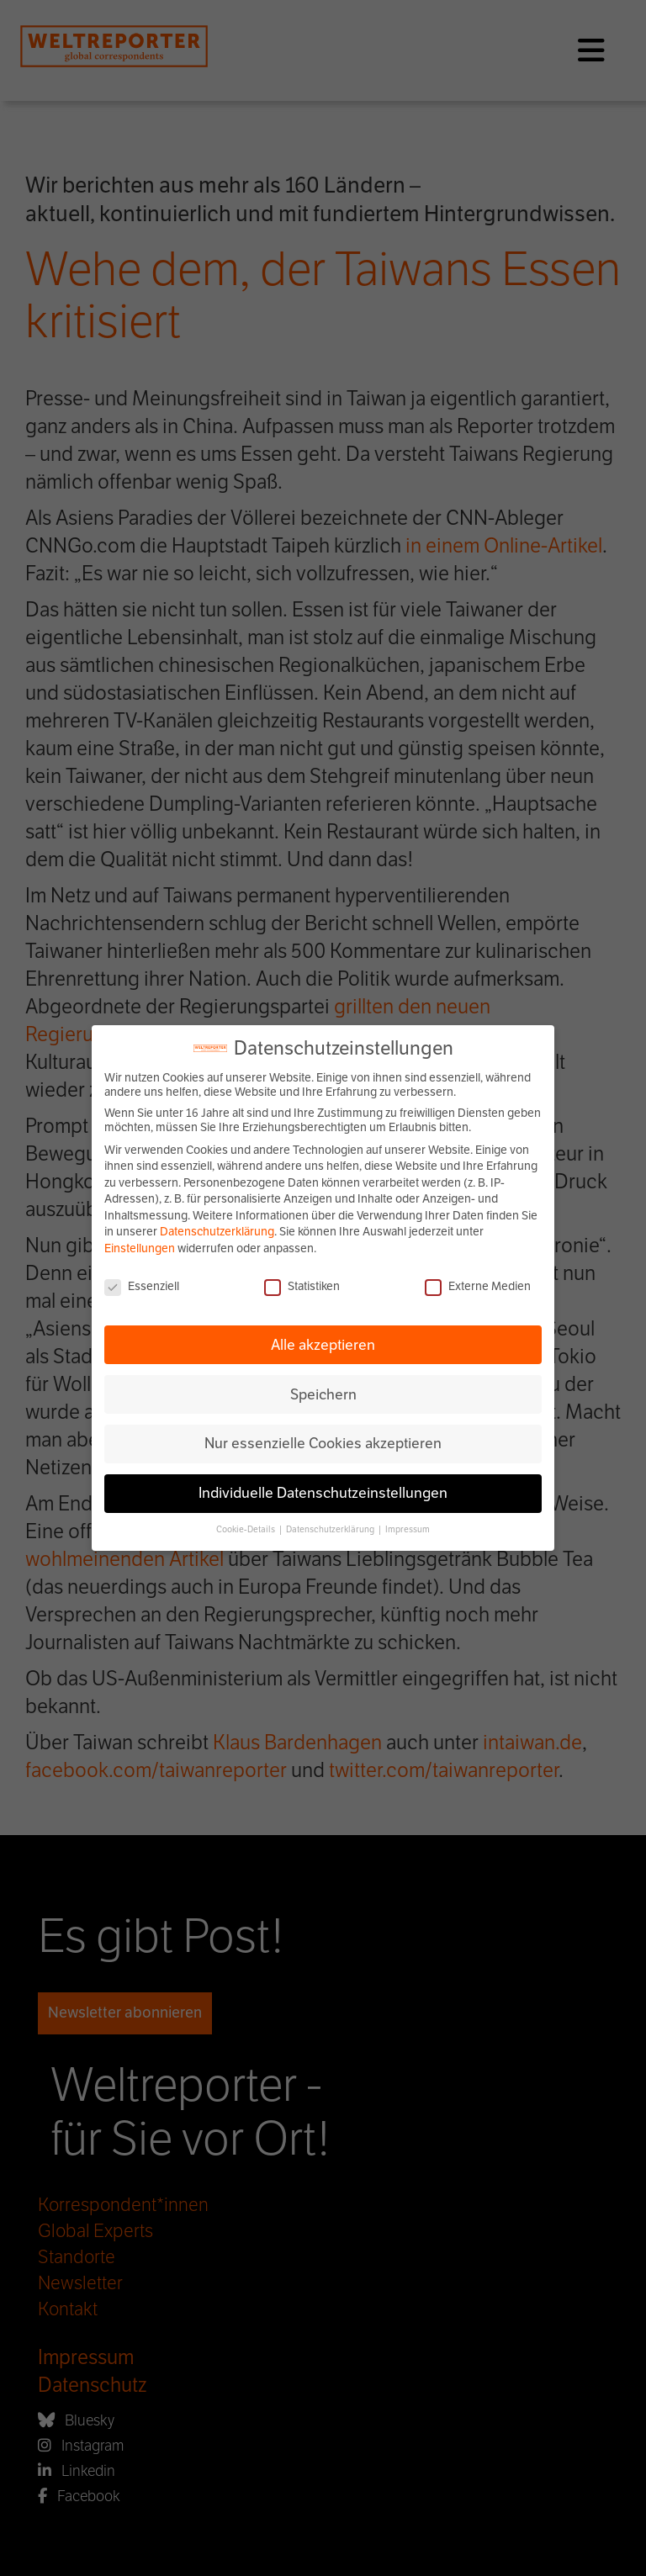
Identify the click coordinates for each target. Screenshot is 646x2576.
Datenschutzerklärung (217, 1232)
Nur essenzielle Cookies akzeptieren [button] (323, 1443)
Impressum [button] (407, 1529)
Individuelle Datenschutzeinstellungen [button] (323, 1493)
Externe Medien (478, 1286)
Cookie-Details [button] (246, 1529)
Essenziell (141, 1286)
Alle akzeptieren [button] (323, 1345)
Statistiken (302, 1286)
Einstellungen (139, 1248)
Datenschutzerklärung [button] (331, 1529)
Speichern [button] (323, 1394)
